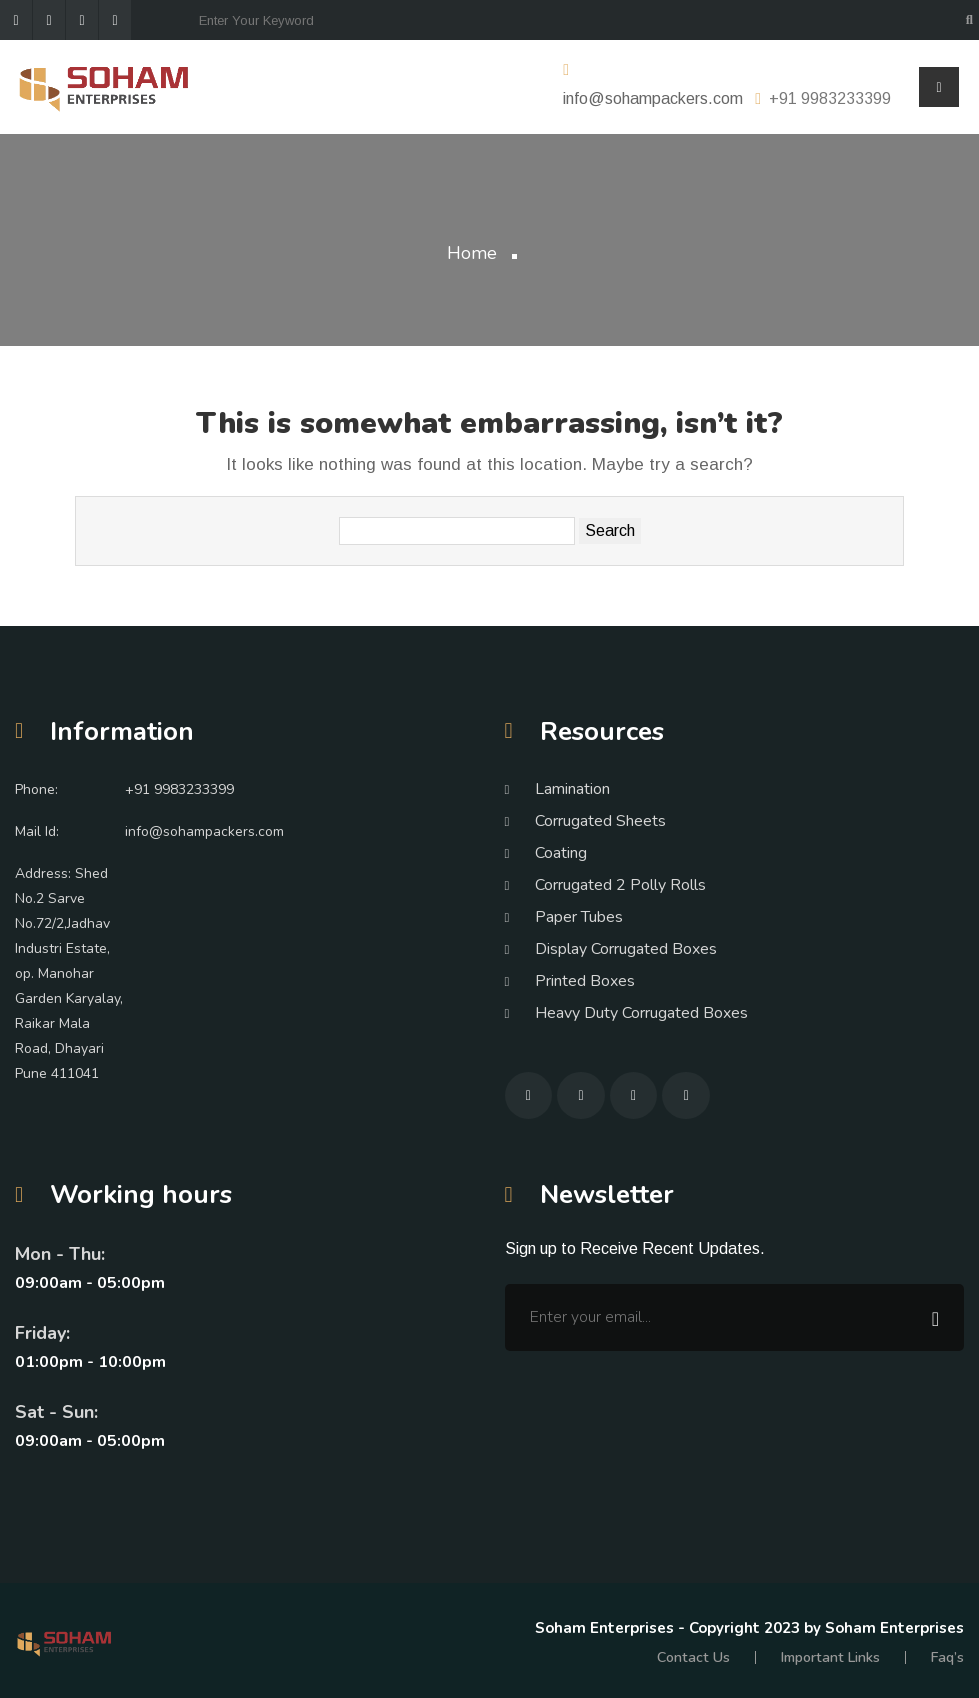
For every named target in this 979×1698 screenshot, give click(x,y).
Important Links (831, 1657)
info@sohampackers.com (653, 98)
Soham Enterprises (606, 1628)
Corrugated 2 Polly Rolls (620, 885)
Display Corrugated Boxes (626, 949)
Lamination (572, 789)
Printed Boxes (585, 981)
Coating (561, 853)
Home (472, 253)
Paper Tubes (579, 917)
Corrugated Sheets (600, 821)
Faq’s (947, 1657)
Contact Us (696, 1657)
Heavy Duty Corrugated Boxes (641, 1013)
